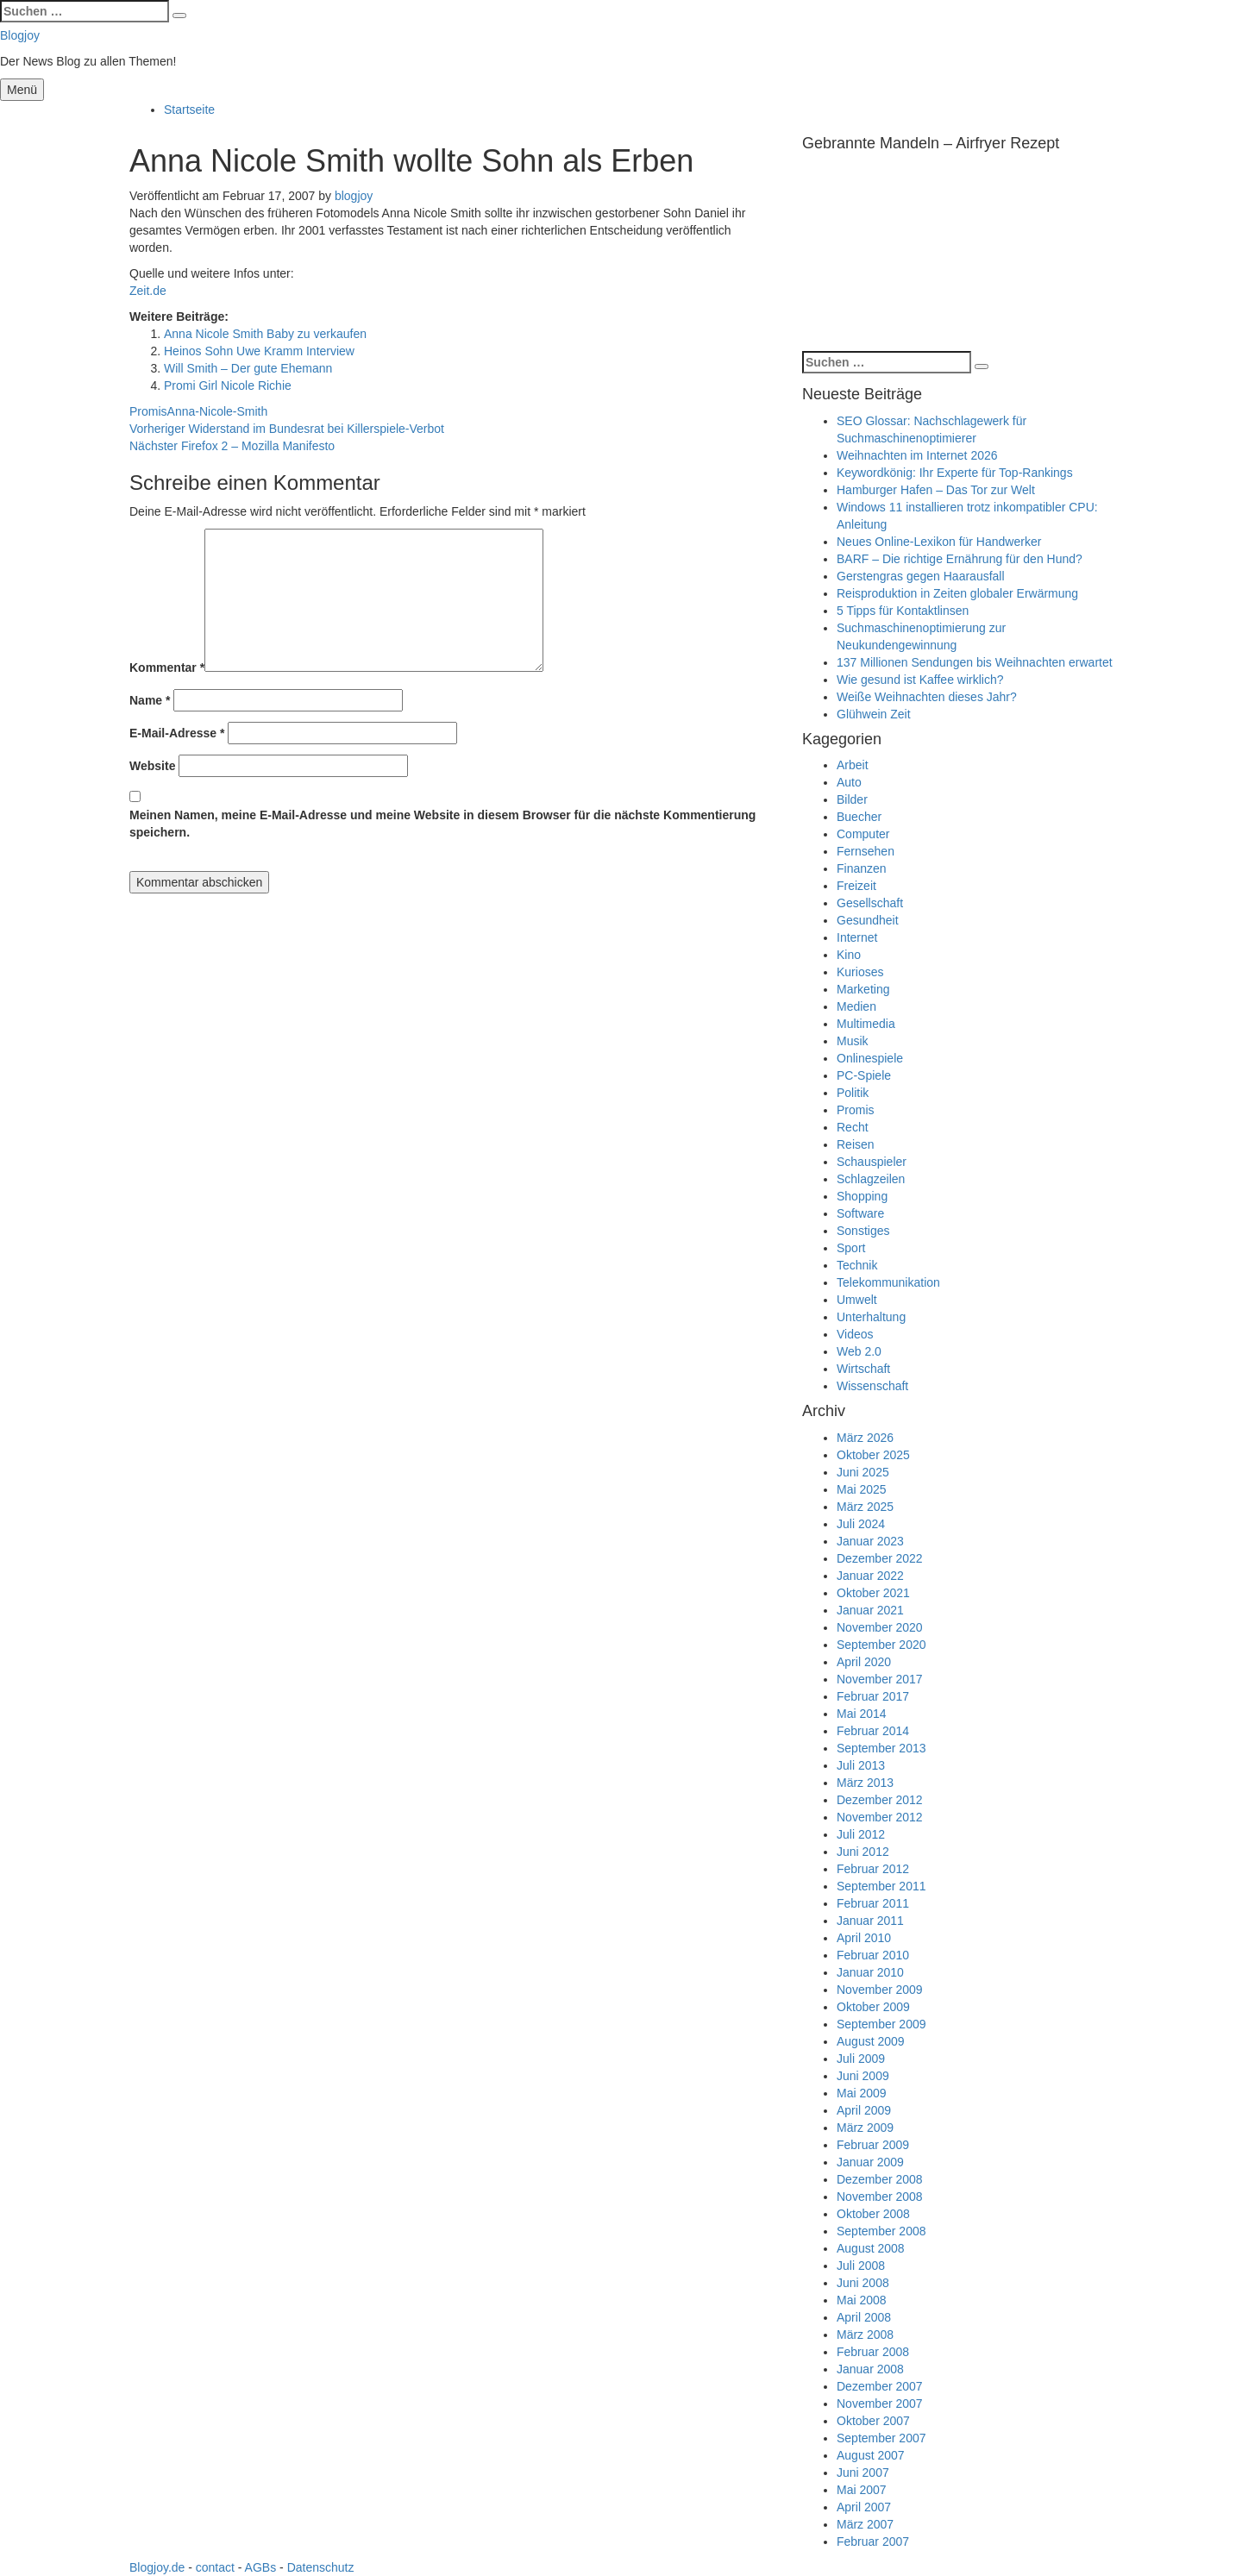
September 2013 (881, 1748)
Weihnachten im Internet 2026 (917, 455)
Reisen (856, 1144)
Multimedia (866, 1024)
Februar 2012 (873, 1869)
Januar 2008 (870, 2369)
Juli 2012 (861, 1834)
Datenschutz (320, 2567)
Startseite (189, 109)
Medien (856, 1006)
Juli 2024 (861, 1524)
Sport (851, 1248)
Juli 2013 (861, 1765)
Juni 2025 (863, 1472)
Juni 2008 (863, 2283)
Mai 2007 (862, 2490)
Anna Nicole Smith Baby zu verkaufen (265, 334)
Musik (853, 1041)
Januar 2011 (870, 1920)
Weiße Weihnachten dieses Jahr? (927, 697)
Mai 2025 (862, 1489)
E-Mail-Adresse (177, 733)
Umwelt (857, 1300)
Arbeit (853, 765)
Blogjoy (20, 35)
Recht (853, 1127)
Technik (857, 1265)
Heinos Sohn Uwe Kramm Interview (259, 351)
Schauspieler (871, 1162)
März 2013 (865, 1782)
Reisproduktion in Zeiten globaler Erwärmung (957, 593)
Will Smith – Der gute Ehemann (248, 368)
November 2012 (880, 1817)
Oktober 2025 (873, 1455)
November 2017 (880, 1679)
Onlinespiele (870, 1058)
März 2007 (865, 2524)
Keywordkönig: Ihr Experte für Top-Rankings (955, 472)
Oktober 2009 (873, 2007)
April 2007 (864, 2507)
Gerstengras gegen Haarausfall (921, 576)
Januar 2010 (870, 1972)
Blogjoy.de (157, 2567)
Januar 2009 (870, 2162)
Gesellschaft (870, 903)
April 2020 (864, 1662)
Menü (22, 90)
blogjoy (354, 196)
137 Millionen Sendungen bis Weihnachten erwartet (975, 662)
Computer (863, 834)
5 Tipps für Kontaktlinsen (903, 610)
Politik (853, 1093)
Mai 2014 (862, 1713)
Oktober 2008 (873, 2214)
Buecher (859, 817)
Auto (849, 782)
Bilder (852, 799)
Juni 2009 (863, 2076)
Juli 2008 (861, 2265)
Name (149, 700)
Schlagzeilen (871, 1179)
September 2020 (881, 1645)
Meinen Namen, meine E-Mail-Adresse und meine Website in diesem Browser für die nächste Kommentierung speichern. (442, 823)
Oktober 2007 (873, 2421)
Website (152, 766)
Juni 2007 (863, 2472)
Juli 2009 (861, 2058)
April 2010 (864, 1938)
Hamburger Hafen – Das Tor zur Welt (936, 490)
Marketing (863, 989)
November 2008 (880, 2196)
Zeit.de (147, 291)
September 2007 (881, 2438)
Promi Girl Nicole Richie (228, 385)
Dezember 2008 (880, 2179)
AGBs (261, 2567)
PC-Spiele (864, 1075)
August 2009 (871, 2041)
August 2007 (871, 2455)
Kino (849, 955)
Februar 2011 (873, 1903)
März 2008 (865, 2334)
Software (860, 1213)
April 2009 (864, 2110)
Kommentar (166, 667)
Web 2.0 (859, 1351)
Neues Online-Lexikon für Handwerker (939, 541)
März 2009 (865, 2127)
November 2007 (880, 2403)
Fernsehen (865, 851)
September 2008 (881, 2231)
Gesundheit (868, 920)
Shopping (862, 1196)
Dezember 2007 (880, 2386)
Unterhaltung (871, 1317)
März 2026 (865, 1438)
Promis (148, 411)
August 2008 (871, 2248)
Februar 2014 (873, 1731)
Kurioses (860, 972)
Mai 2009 (862, 2093)
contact (215, 2567)
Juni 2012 (863, 1851)
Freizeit (856, 886)
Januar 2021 (870, 1610)
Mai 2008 (862, 2300)
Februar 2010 (873, 1955)
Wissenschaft (872, 1386)
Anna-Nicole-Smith (217, 411)
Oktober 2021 (873, 1593)
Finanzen (862, 868)
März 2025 (865, 1507)
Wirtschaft (863, 1369)
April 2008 (864, 2317)
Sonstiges (863, 1231)
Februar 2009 (873, 2145)
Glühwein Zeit (874, 714)
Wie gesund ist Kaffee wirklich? (920, 679)
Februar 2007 (873, 2541)
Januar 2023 (870, 1541)
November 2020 (880, 1627)
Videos (855, 1334)
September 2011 (881, 1886)
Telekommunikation (888, 1282)
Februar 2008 (873, 2352)
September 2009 (881, 2024)
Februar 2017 (873, 1696)
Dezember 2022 (880, 1558)
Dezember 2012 (880, 1800)
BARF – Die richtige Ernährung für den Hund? (959, 559)
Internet (857, 937)
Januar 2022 (870, 1576)
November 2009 (880, 1989)
